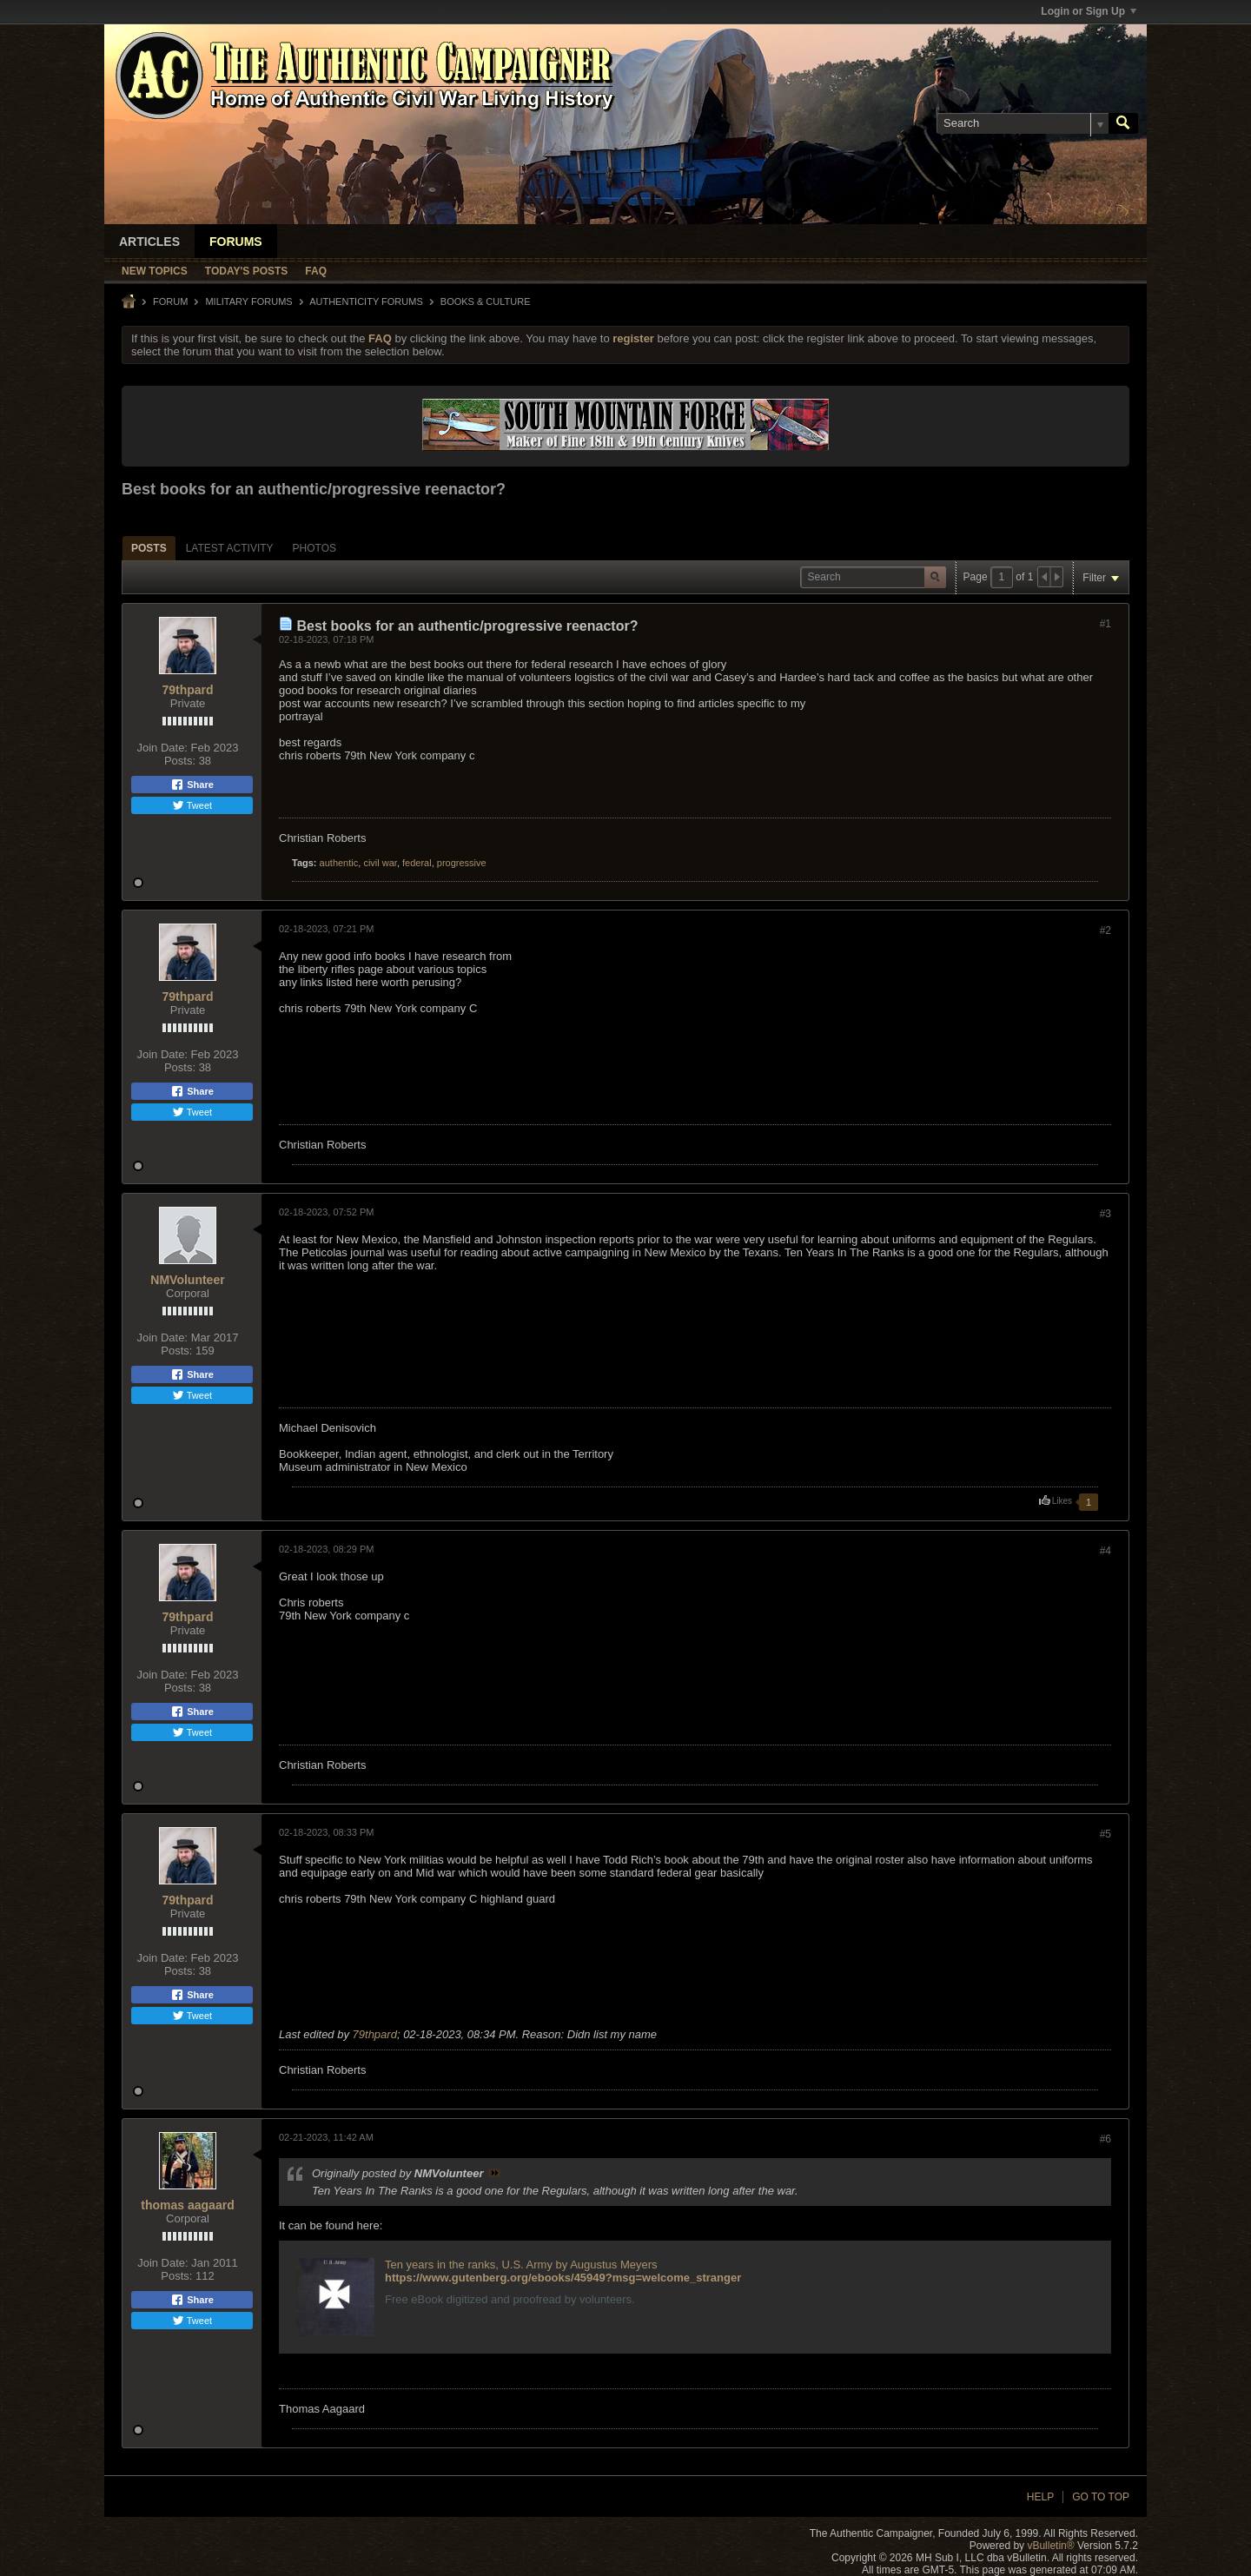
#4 (1105, 1551)
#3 (1105, 1214)
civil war (380, 863)
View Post (494, 2173)
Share (192, 784)
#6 (1105, 2139)
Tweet (192, 805)
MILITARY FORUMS (248, 301)
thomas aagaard (187, 2205)
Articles (149, 241)
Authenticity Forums (366, 301)
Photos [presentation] (314, 548)
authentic (339, 863)
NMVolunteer (187, 1280)
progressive (461, 863)
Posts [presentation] (149, 548)
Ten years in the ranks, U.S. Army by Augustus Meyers (521, 2264)
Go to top (1100, 2497)
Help (1040, 2497)
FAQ (316, 271)
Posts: (179, 760)
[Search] (1023, 123)
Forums (235, 241)
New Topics (155, 271)
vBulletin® (1050, 2546)
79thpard (187, 690)
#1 (1105, 624)
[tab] (149, 547)
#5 (1105, 1834)
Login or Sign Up (1088, 11)
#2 (1105, 930)
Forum (170, 301)
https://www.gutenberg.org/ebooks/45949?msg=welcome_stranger (563, 2277)
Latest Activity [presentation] (230, 548)
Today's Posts (246, 271)
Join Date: (162, 747)
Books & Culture (485, 301)
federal (417, 863)
